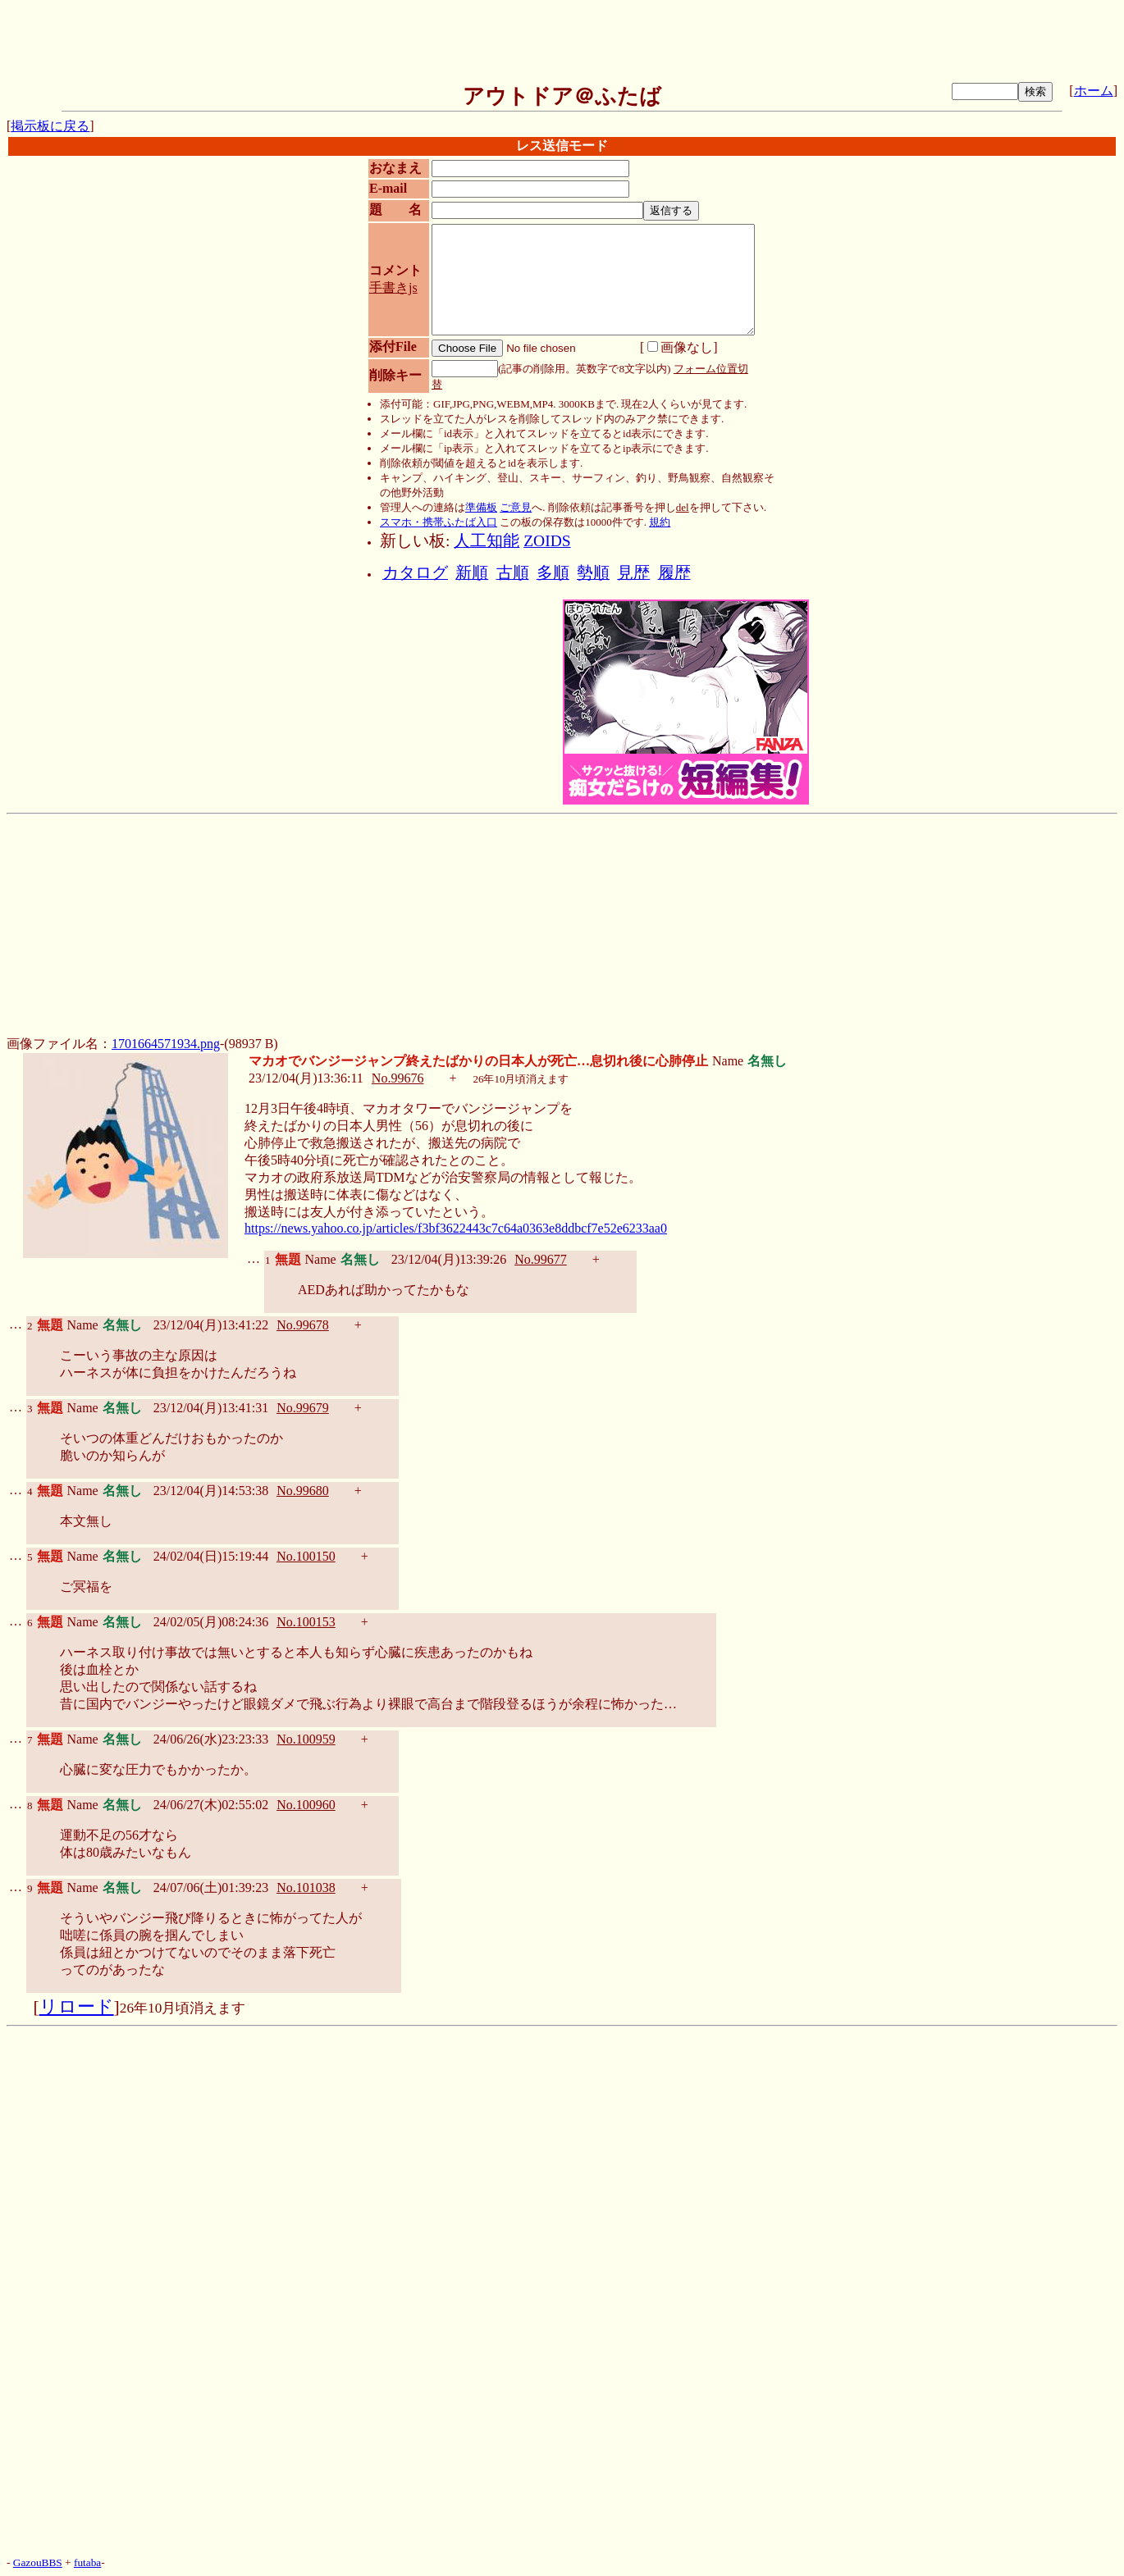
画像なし (680, 347)
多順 (553, 572)
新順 (471, 572)
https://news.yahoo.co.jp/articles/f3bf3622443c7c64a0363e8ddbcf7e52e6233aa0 (455, 1228)
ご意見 (516, 507)
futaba (87, 2562)
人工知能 (486, 540)
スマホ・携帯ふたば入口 (438, 522)
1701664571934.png (166, 1044)
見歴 (633, 572)
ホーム (1093, 91)
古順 (512, 572)
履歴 (674, 572)
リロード (76, 2007)
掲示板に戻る (50, 126)
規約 (659, 522)
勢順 (593, 572)
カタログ (415, 572)
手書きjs (393, 287)
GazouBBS (37, 2562)
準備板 (481, 507)
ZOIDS (546, 540)
